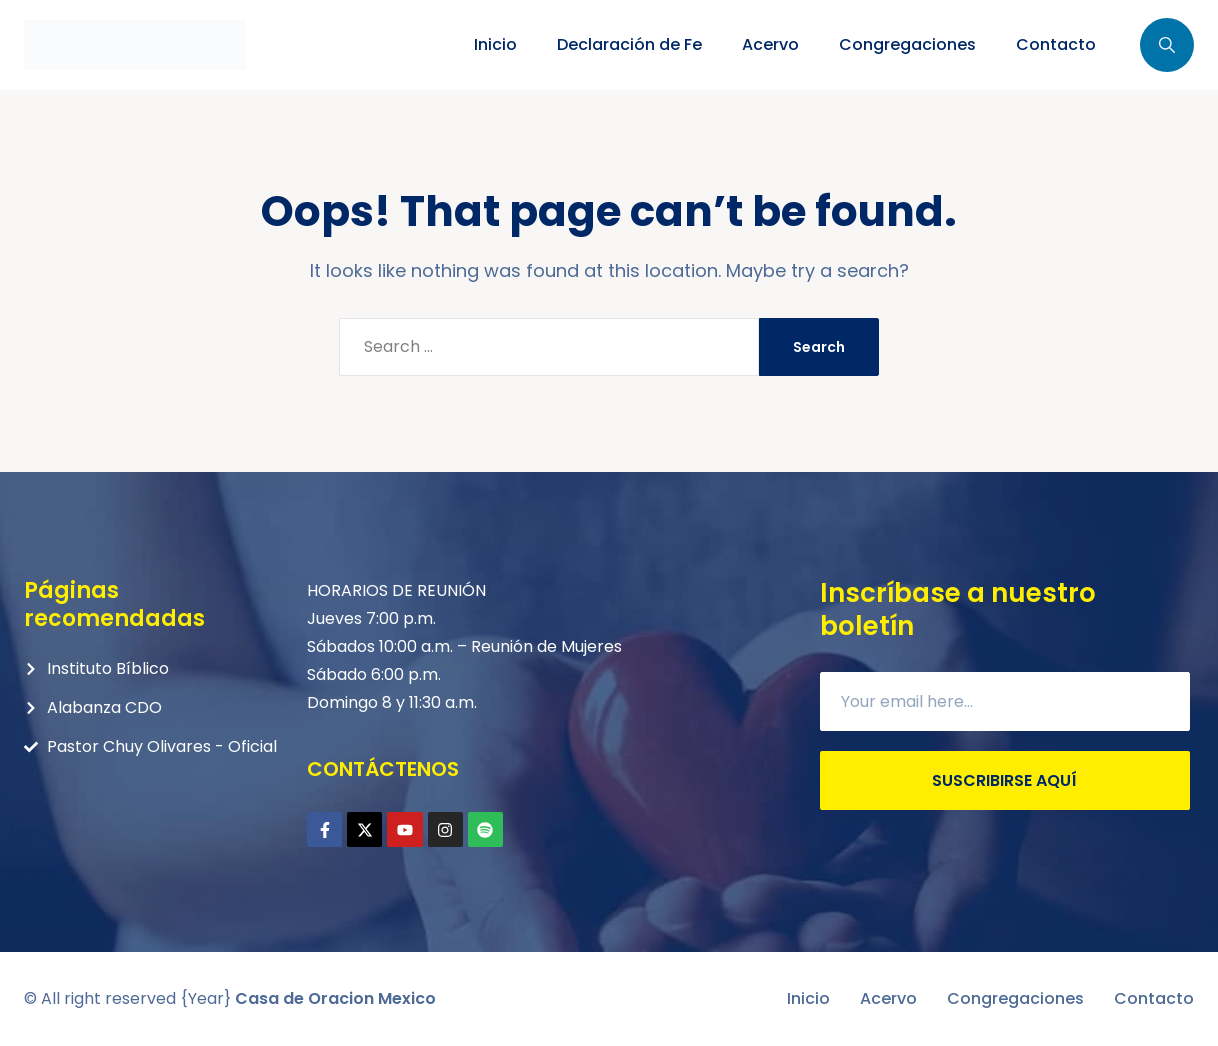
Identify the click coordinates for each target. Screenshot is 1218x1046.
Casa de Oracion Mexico (335, 998)
